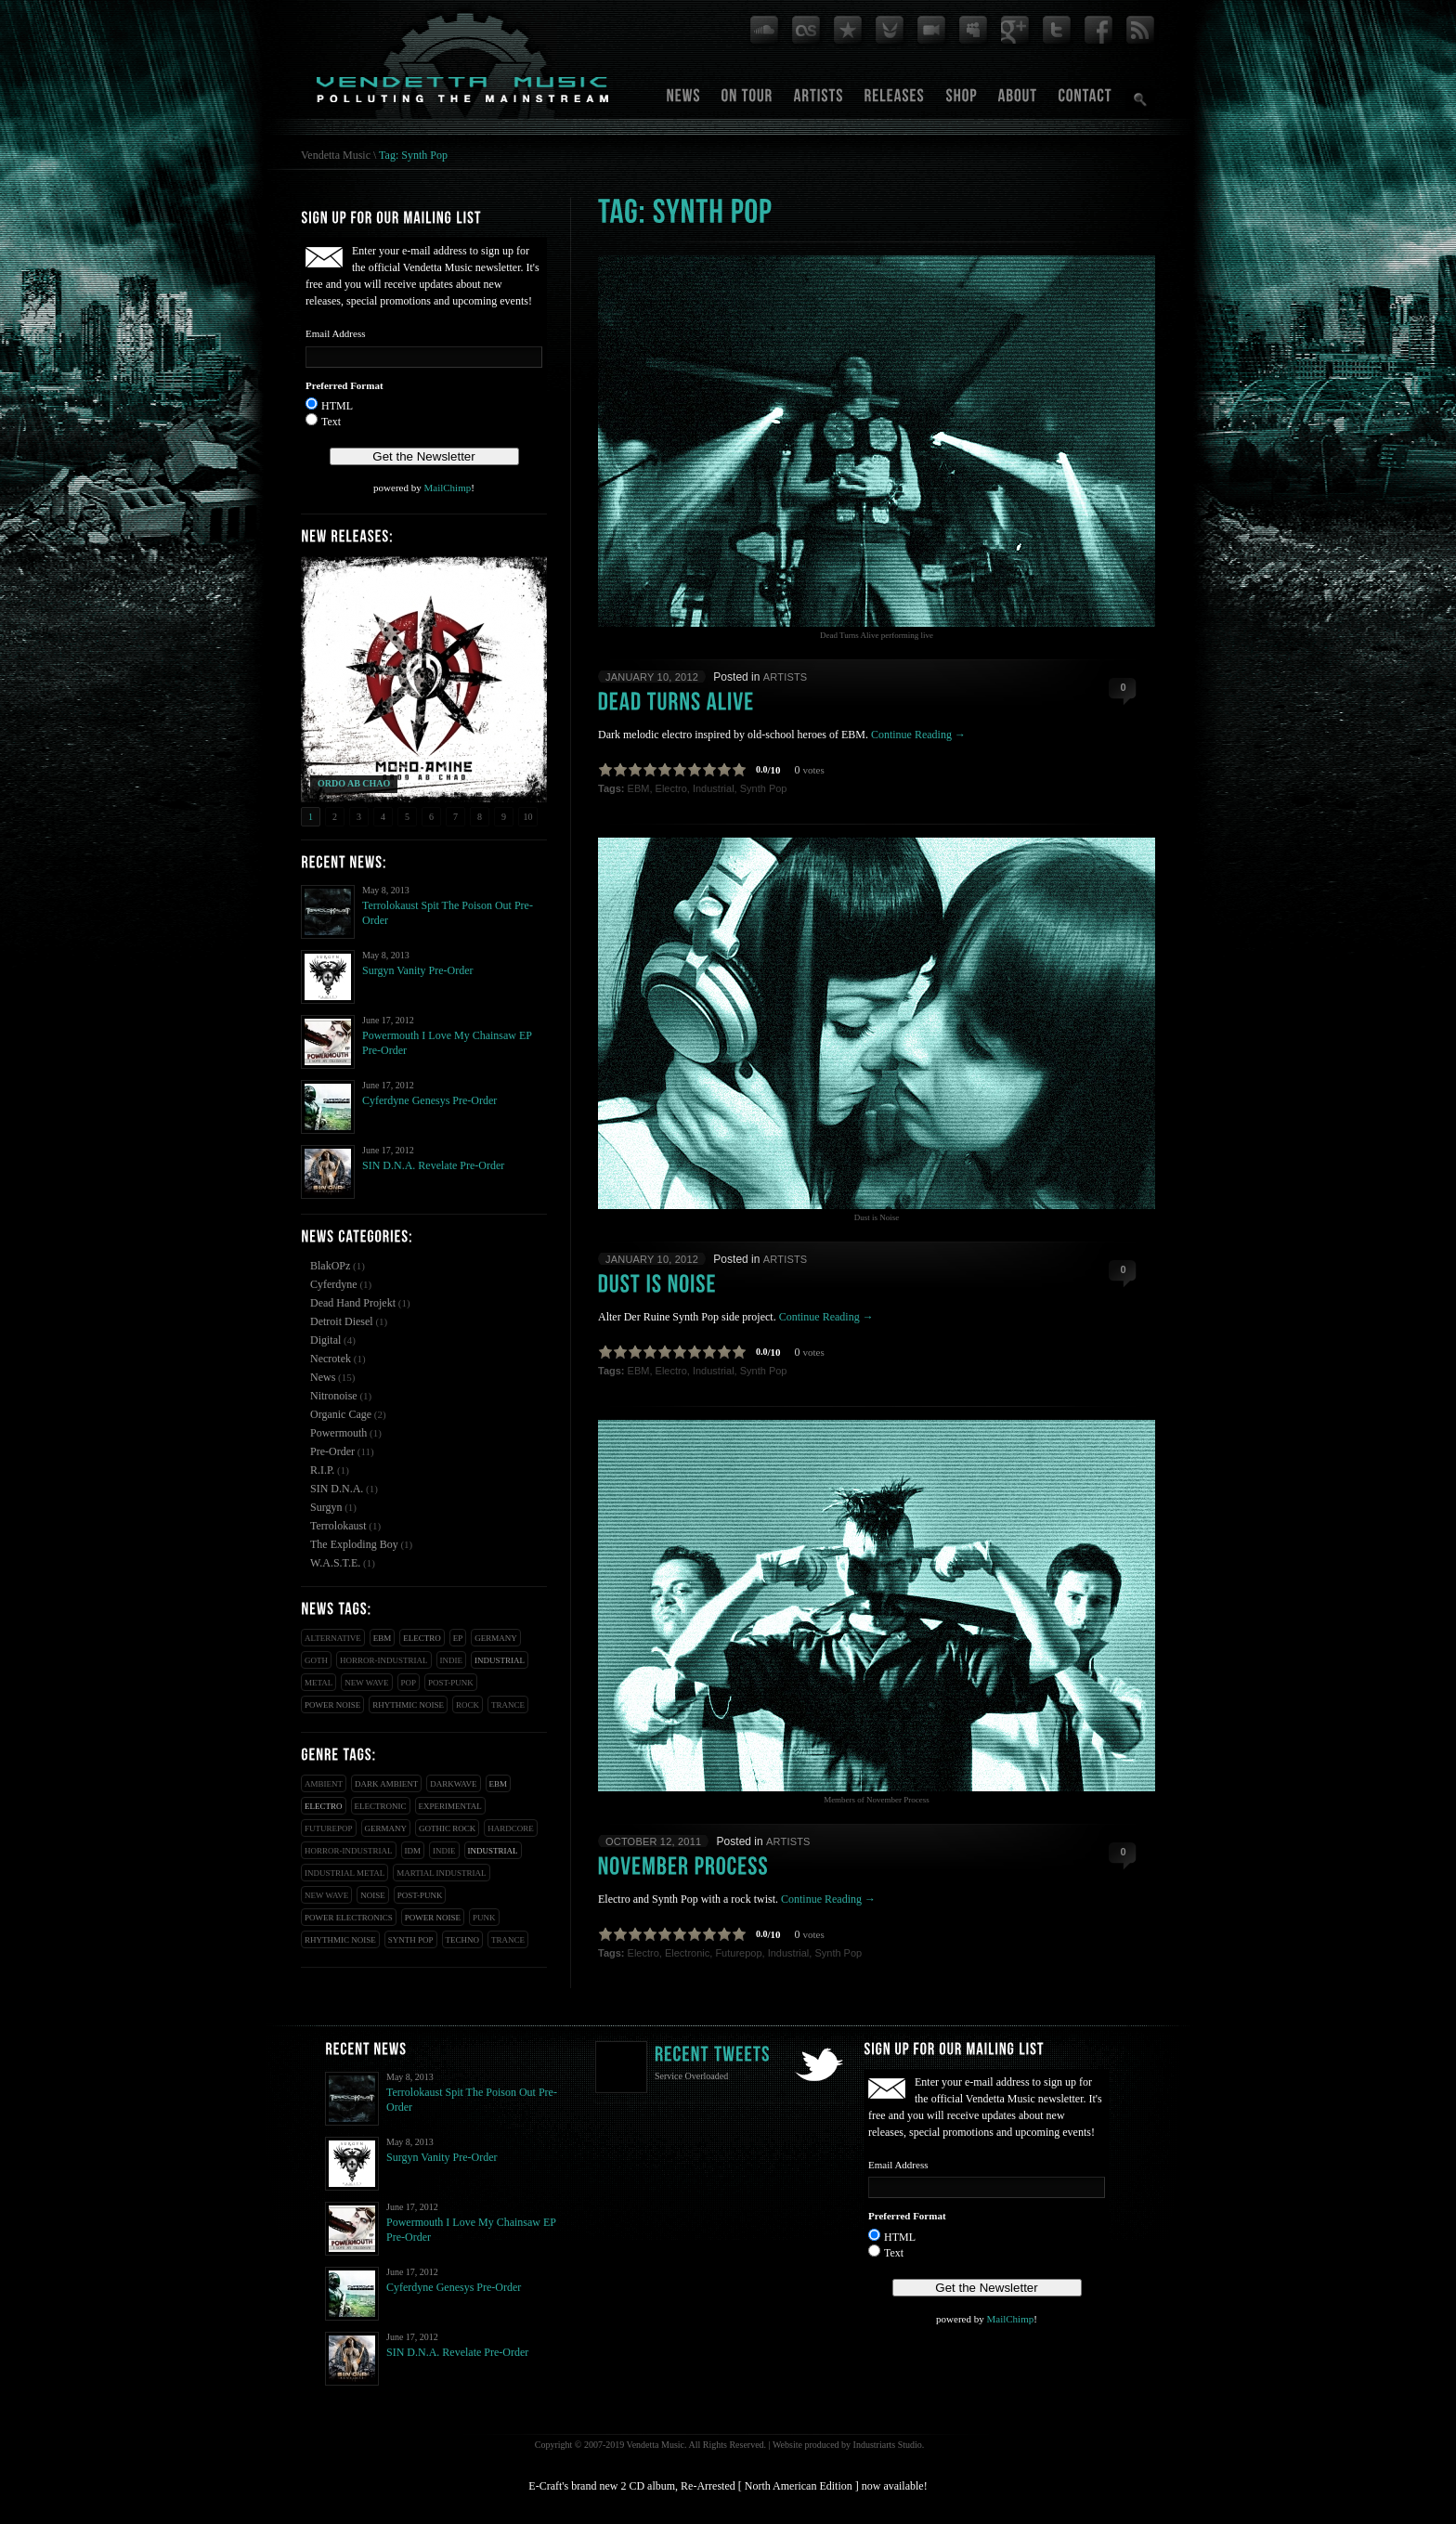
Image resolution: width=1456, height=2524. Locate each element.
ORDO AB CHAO (354, 783)
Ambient (324, 1784)
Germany (495, 1638)
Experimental (450, 1806)
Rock (467, 1705)
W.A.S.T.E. (335, 1562)
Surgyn (326, 1507)
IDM (413, 1850)
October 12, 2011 (653, 1841)
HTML (337, 405)
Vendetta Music (335, 155)
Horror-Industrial (384, 1660)
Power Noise (332, 1705)
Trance (508, 1705)
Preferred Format (345, 385)
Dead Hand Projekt (353, 1302)
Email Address (335, 333)
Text (331, 421)
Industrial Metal (344, 1873)
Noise (372, 1895)
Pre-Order (332, 1451)
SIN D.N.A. (336, 1488)
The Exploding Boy (354, 1544)
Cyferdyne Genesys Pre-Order (429, 1100)
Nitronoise (334, 1395)
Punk (484, 1917)
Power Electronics (349, 1917)
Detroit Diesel (341, 1321)
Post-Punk (451, 1682)
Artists (785, 677)
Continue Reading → (918, 734)
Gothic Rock (447, 1828)
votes (814, 769)
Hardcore (511, 1828)
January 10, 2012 (651, 677)
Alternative (333, 1638)
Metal (318, 1682)
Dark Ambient (386, 1784)
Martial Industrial (441, 1873)
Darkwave (453, 1784)
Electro (422, 1638)
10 (528, 817)
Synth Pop (411, 1940)
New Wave (366, 1682)
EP (458, 1638)
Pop (409, 1682)
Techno (463, 1940)
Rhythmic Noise (408, 1705)
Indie (451, 1660)
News (322, 1377)
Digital (325, 1340)
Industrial (499, 1660)
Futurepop (329, 1828)
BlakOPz (330, 1265)
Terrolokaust (338, 1525)
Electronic (381, 1806)
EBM (382, 1638)
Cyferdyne (334, 1284)
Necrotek (330, 1358)
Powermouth (338, 1432)
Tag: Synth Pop (413, 155)
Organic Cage (340, 1414)
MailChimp (447, 487)
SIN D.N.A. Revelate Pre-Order (433, 1165)
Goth (316, 1660)
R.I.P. (322, 1470)
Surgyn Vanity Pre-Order (418, 970)
